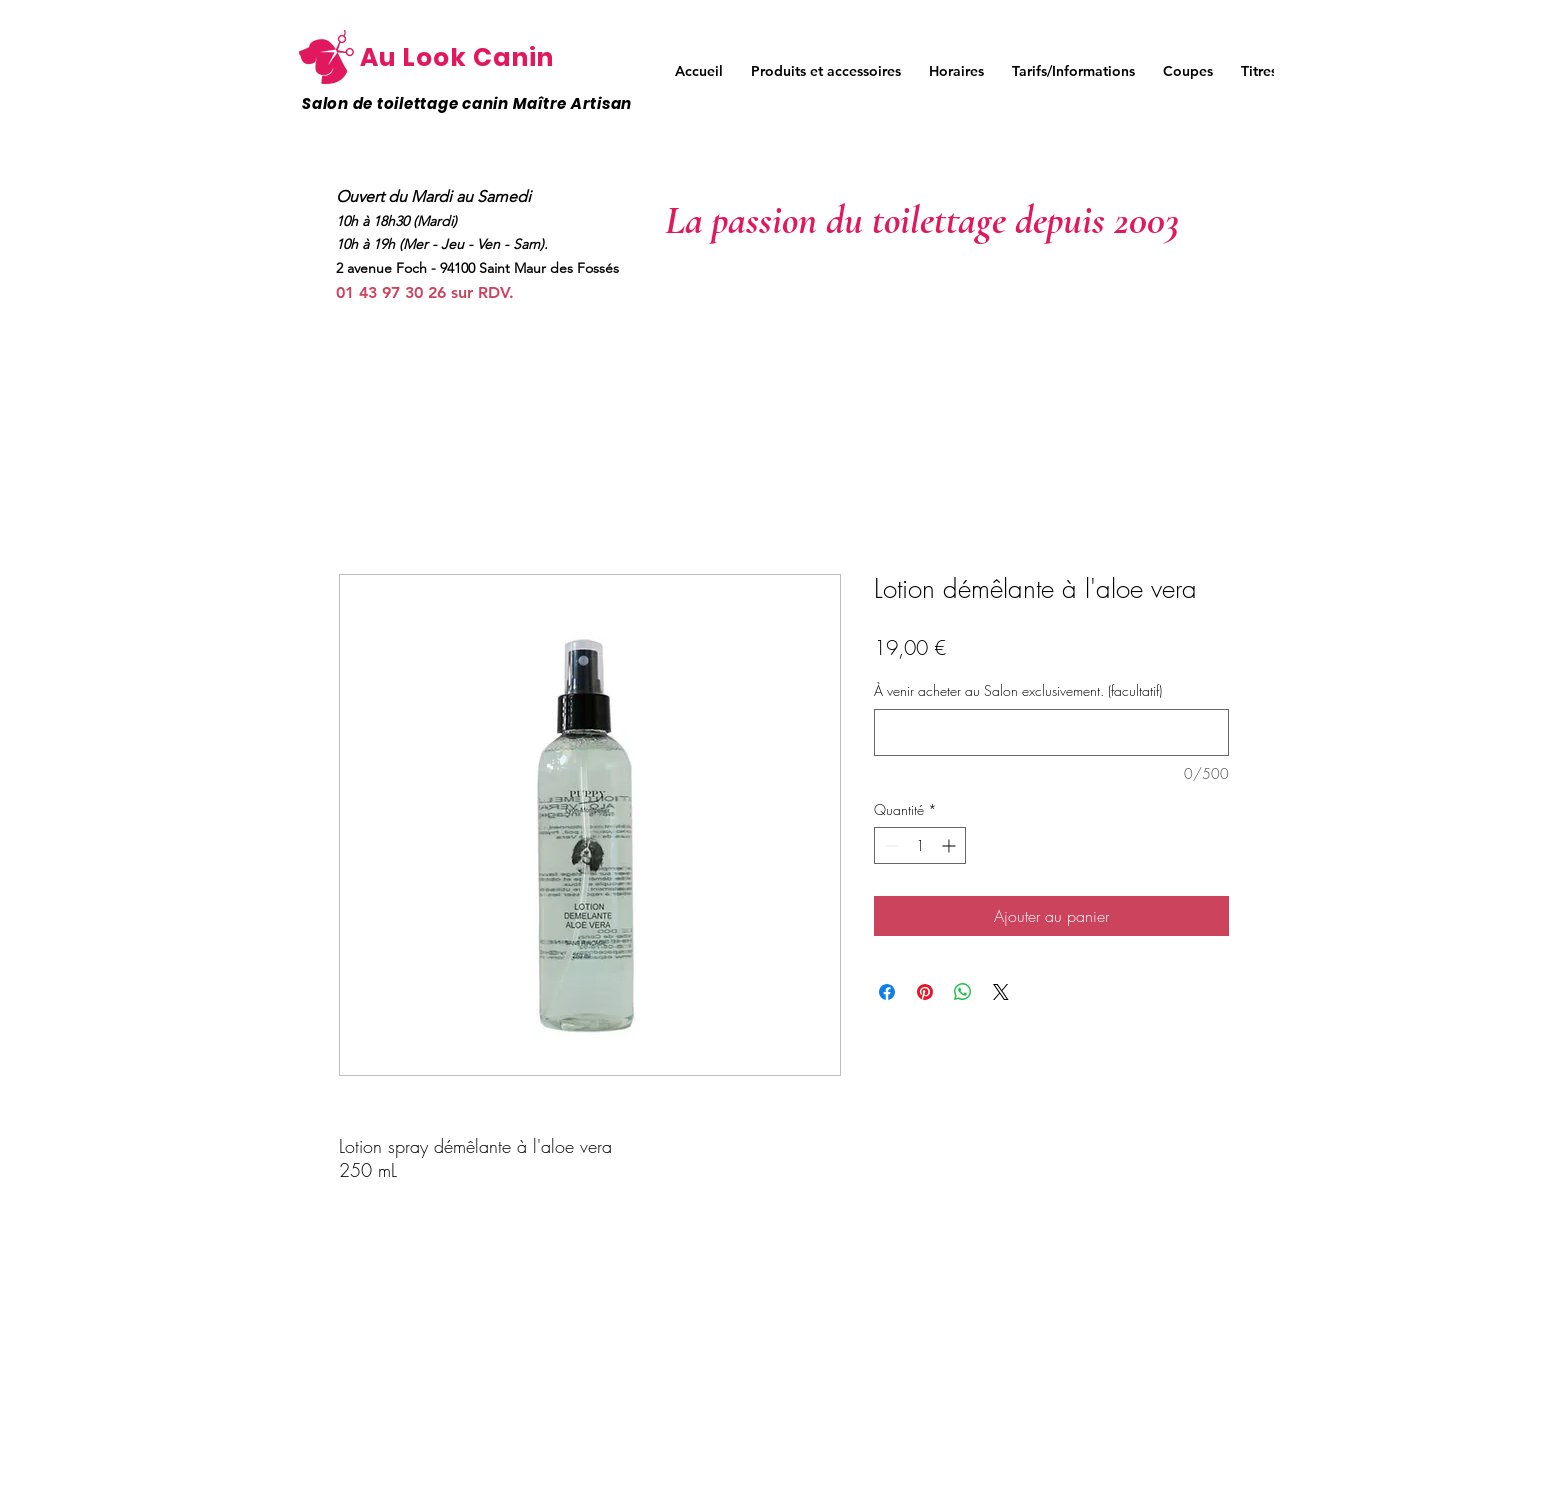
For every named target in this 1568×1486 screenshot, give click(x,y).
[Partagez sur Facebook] (887, 992)
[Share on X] (1001, 992)
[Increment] (950, 845)
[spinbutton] (920, 845)
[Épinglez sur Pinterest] (925, 992)
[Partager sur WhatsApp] (963, 992)
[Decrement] (889, 845)
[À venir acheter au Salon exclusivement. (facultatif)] (1051, 732)
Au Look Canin (457, 57)
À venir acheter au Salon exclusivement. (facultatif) (1018, 690)
